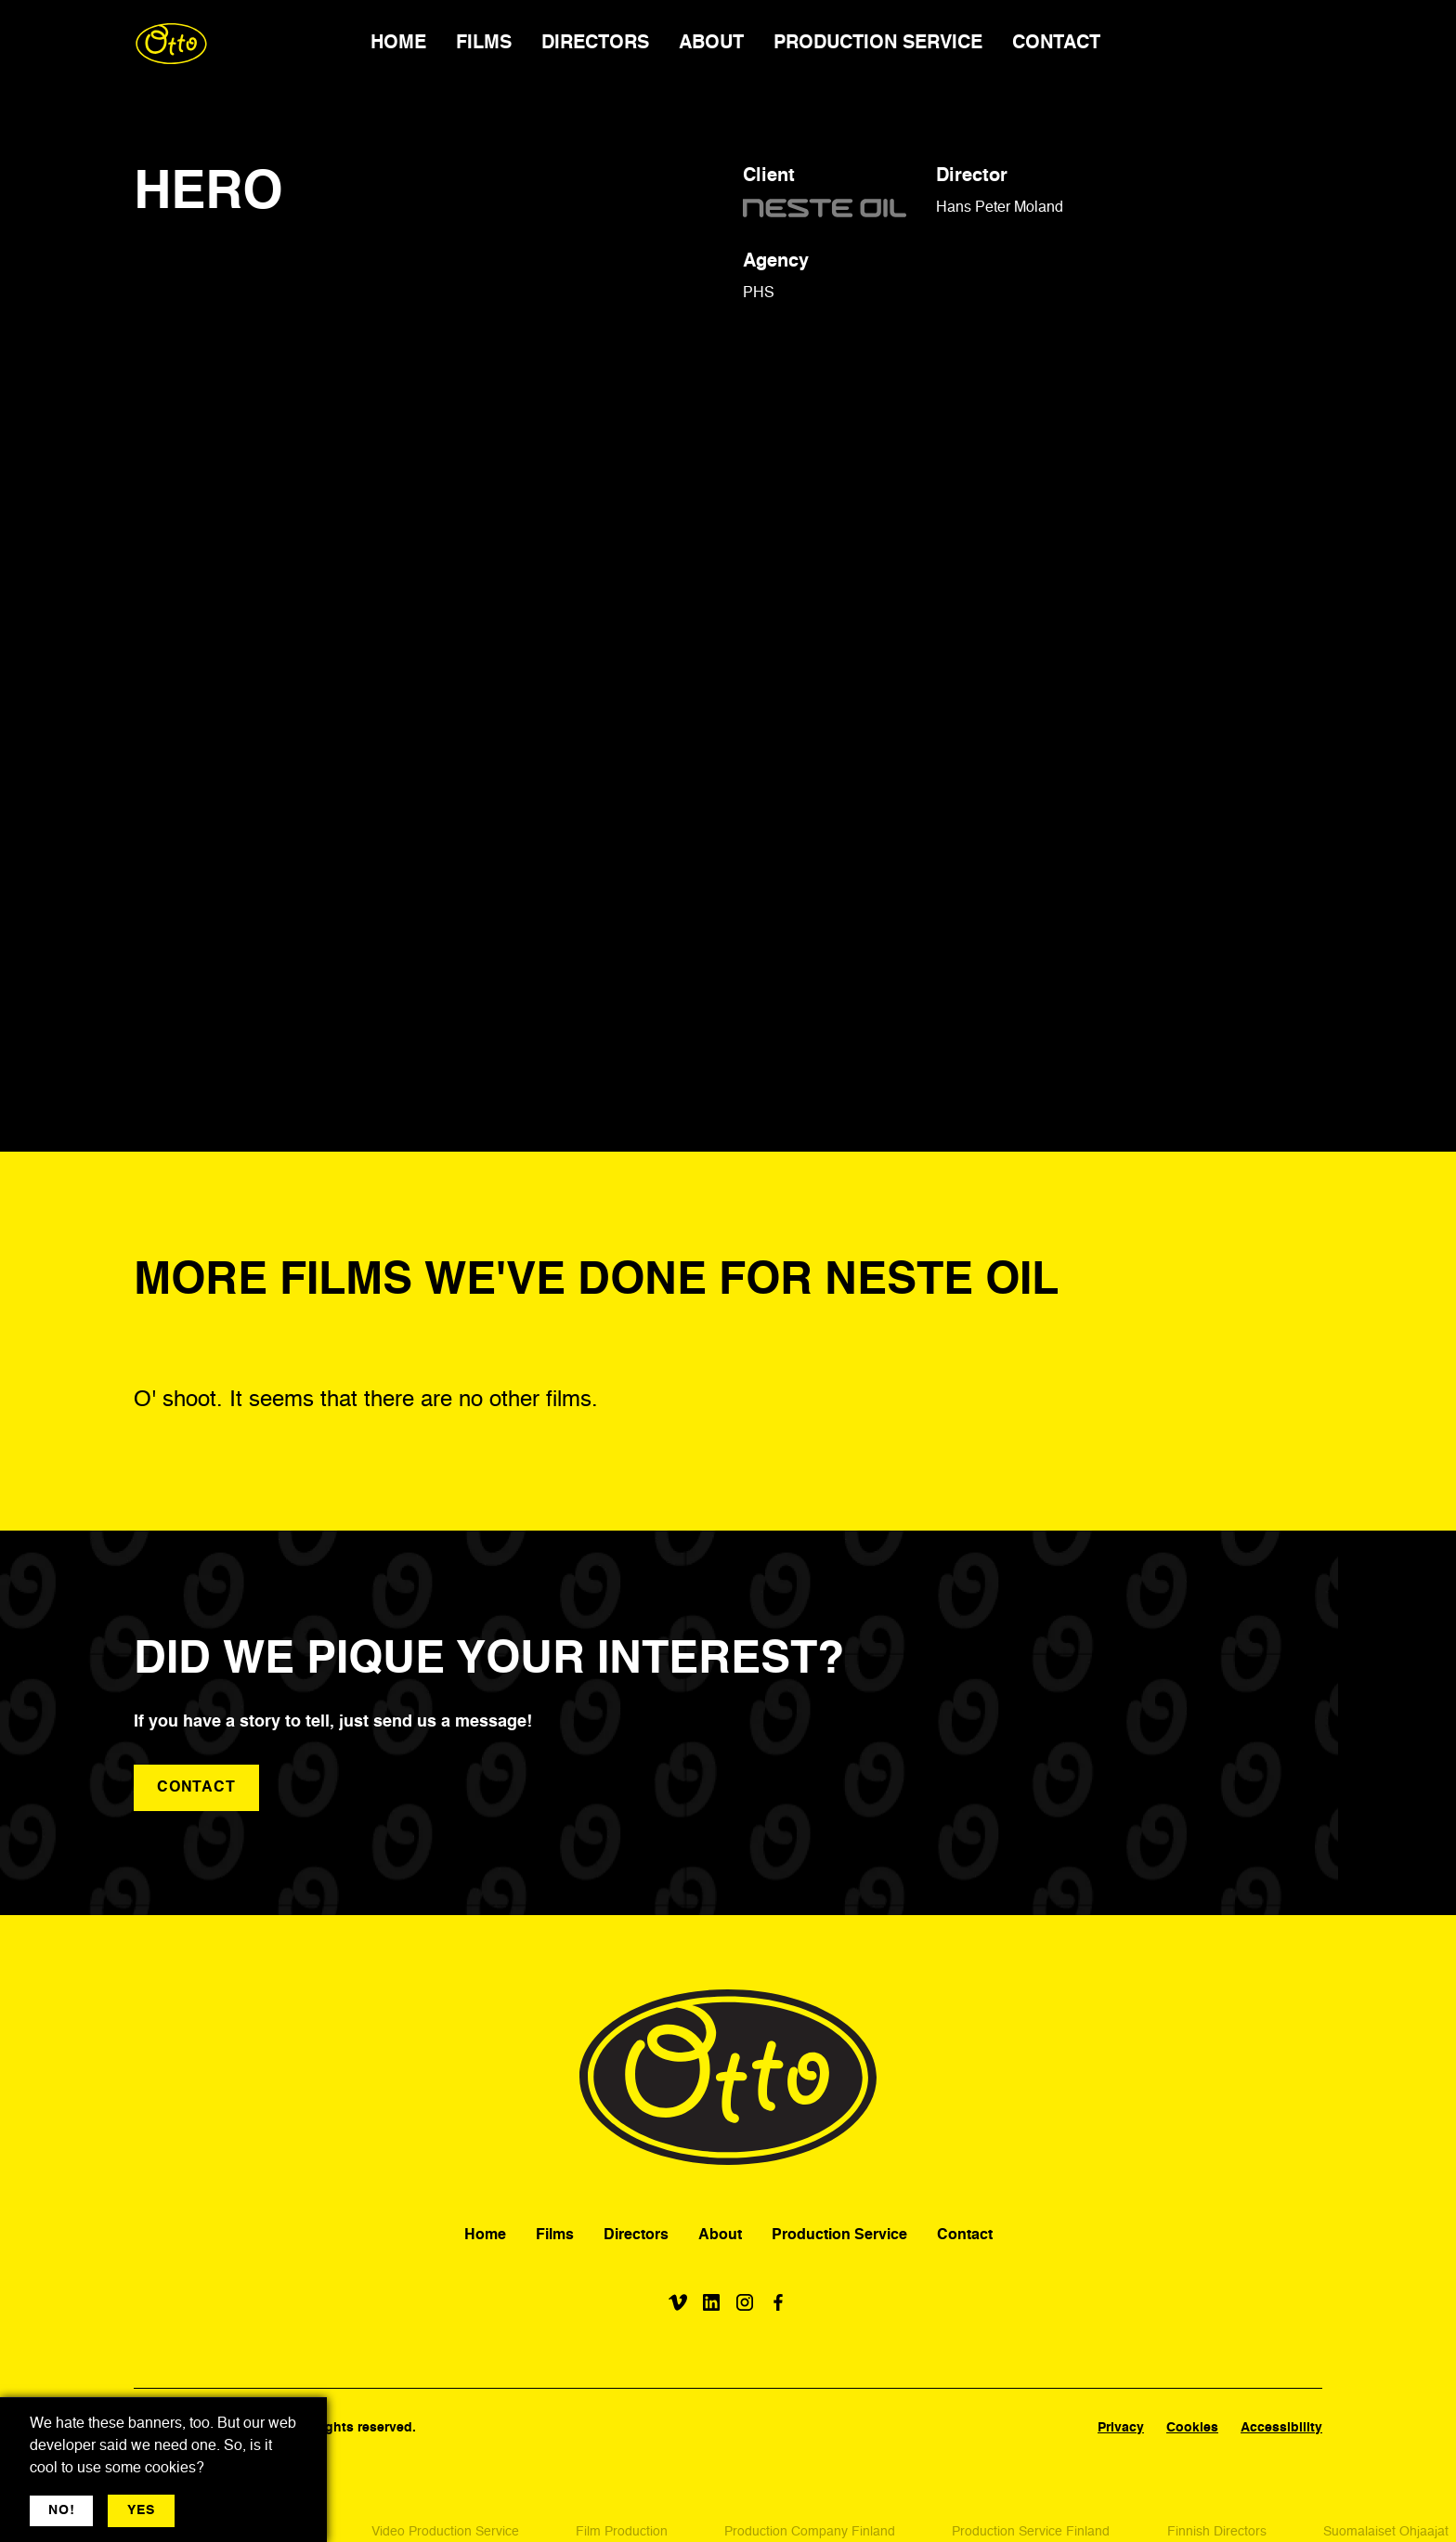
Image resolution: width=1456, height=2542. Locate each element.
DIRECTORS (595, 43)
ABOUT (711, 43)
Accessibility (1281, 2427)
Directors (636, 2235)
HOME (398, 43)
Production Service (839, 2235)
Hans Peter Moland (999, 208)
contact (196, 1787)
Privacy (1121, 2427)
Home (485, 2235)
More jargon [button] (228, 2510)
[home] (171, 43)
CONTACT (1056, 43)
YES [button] (140, 2510)
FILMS (484, 43)
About (720, 2235)
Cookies (1192, 2427)
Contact (965, 2235)
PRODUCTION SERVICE (878, 43)
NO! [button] (61, 2510)
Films (555, 2235)
